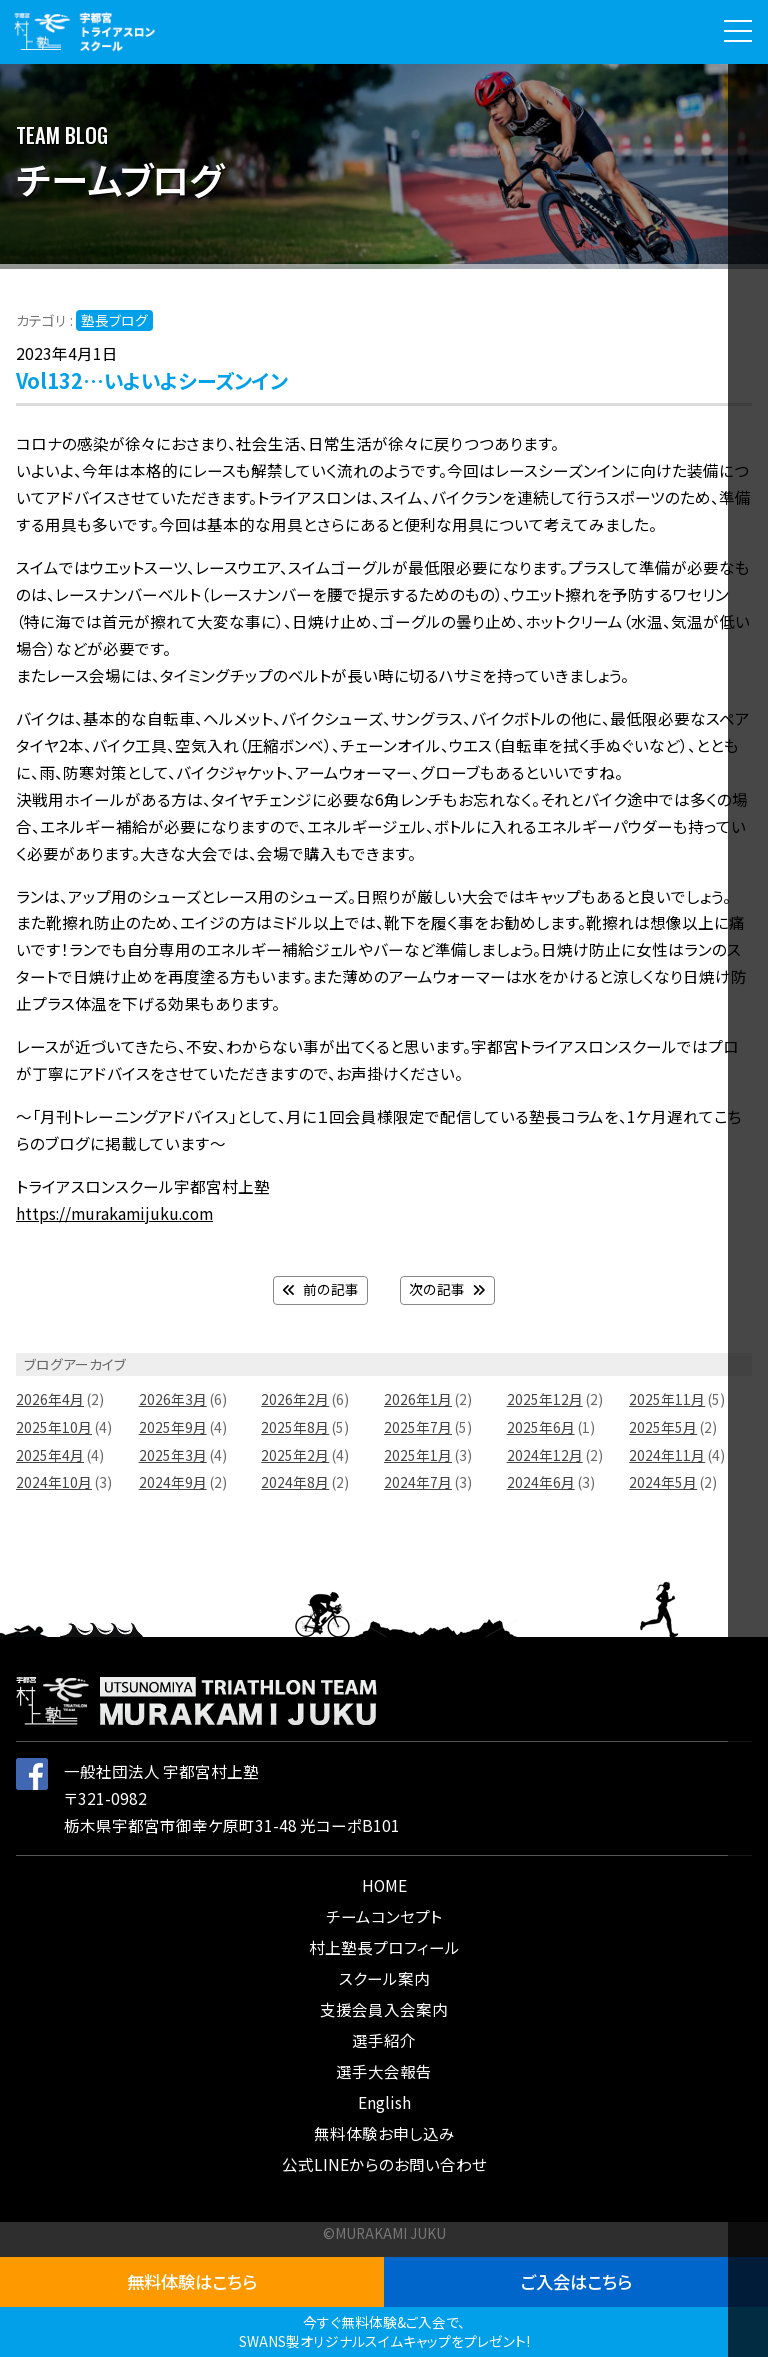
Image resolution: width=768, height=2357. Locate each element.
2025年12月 (545, 1399)
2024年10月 (54, 1482)
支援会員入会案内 (384, 2009)
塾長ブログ (114, 320)
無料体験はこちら (192, 2281)
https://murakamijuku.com (114, 1213)
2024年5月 (663, 1482)
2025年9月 (173, 1427)
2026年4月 (50, 1399)
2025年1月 (418, 1455)
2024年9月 (173, 1482)
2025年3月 (173, 1455)
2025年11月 (667, 1399)
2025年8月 (295, 1427)
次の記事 (447, 1289)
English (384, 2102)
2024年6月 (541, 1482)
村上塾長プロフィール (384, 1947)
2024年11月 (667, 1455)
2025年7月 (418, 1427)
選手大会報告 (384, 2071)
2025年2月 (295, 1455)
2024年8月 (295, 1482)
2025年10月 (54, 1427)
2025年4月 (50, 1455)
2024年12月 (545, 1455)
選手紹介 (384, 2040)
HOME (384, 1885)
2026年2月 (295, 1399)
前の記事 (320, 1289)
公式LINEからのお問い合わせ (384, 2164)
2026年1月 (418, 1399)
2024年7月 (418, 1482)
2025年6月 (541, 1427)
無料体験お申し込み (384, 2133)
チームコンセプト (384, 1916)
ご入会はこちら (576, 2281)
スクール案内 (384, 1978)
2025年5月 (663, 1427)
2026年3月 (173, 1399)
